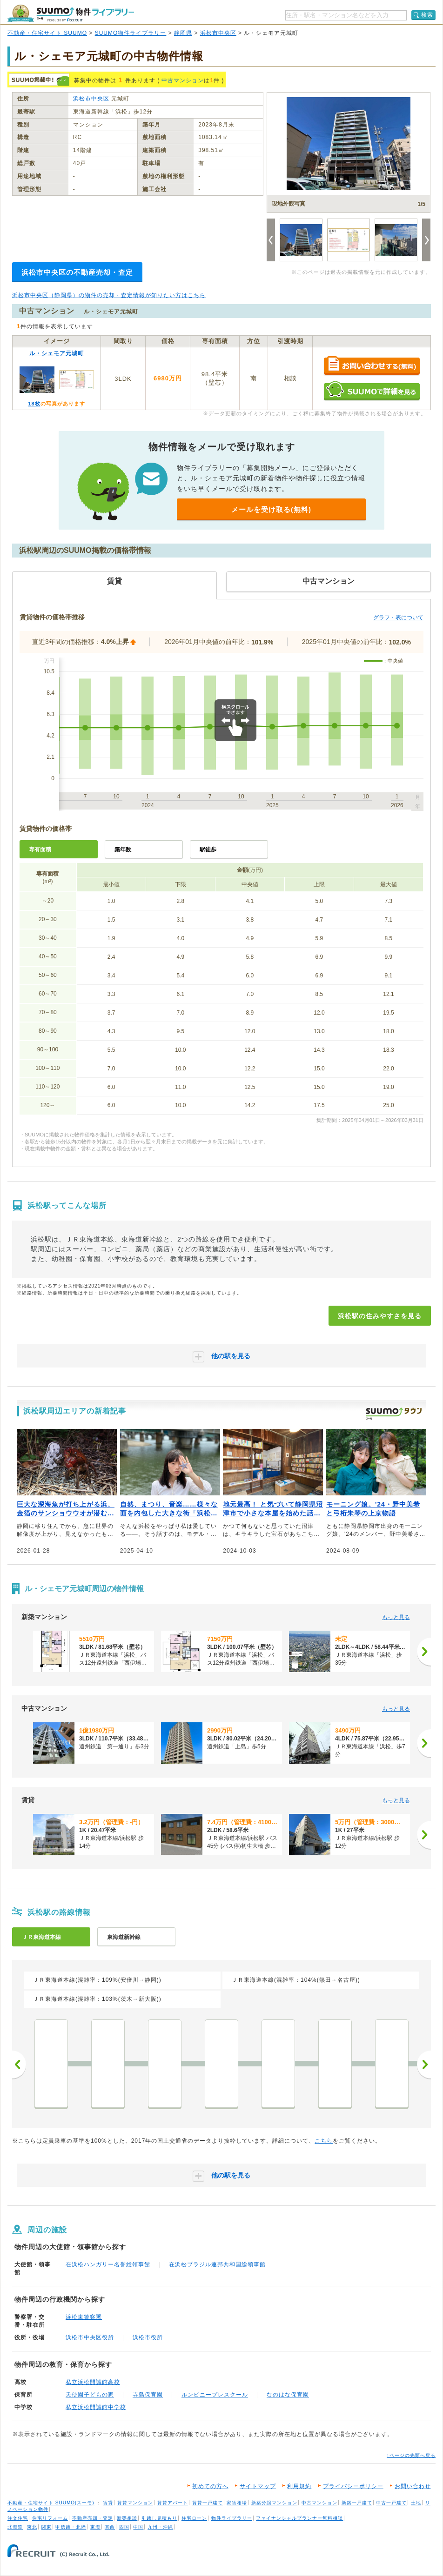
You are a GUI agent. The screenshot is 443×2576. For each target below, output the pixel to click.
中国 (138, 2527)
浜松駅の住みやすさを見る (380, 1316)
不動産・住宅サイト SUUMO (47, 33)
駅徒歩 (208, 849)
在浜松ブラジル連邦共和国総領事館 (217, 2264)
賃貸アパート (172, 2502)
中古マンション (182, 80)
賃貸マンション (135, 2502)
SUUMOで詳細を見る (371, 391)
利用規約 (299, 2486)
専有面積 (40, 849)
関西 (110, 2527)
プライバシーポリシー (353, 2486)
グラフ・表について (398, 617)
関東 (46, 2527)
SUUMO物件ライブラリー (131, 33)
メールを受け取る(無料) (271, 509)
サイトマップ (258, 2486)
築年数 (122, 849)
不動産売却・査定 (92, 2518)
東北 (32, 2527)
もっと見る (396, 1617)
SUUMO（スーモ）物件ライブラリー (70, 13)
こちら (324, 2141)
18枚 (34, 403)
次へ (424, 2064)
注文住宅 (17, 2518)
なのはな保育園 (288, 2394)
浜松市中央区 (218, 33)
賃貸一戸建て (207, 2502)
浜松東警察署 (84, 2317)
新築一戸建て (357, 2502)
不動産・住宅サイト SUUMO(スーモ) (50, 2502)
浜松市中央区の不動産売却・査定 (77, 272)
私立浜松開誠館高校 (93, 2382)
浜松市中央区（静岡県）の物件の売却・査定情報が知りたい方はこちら (109, 295)
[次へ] (424, 1652)
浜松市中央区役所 (90, 2337)
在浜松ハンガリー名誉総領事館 (108, 2264)
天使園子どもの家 (90, 2394)
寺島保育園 (148, 2394)
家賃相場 (237, 2502)
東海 (95, 2527)
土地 (416, 2502)
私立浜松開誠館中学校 (96, 2407)
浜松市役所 (148, 2337)
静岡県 (183, 33)
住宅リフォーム (50, 2518)
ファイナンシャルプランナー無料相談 (299, 2518)
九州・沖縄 (160, 2527)
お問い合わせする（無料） (371, 366)
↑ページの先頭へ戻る (411, 2455)
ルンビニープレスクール (214, 2394)
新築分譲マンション (274, 2502)
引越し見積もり (159, 2518)
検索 (427, 15)
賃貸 (108, 2502)
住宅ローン (194, 2518)
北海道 (15, 2527)
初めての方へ (210, 2486)
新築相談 (127, 2518)
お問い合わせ (413, 2486)
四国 (124, 2527)
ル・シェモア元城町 (56, 353)
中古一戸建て (391, 2502)
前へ (19, 2064)
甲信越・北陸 (70, 2527)
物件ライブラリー (231, 2518)
